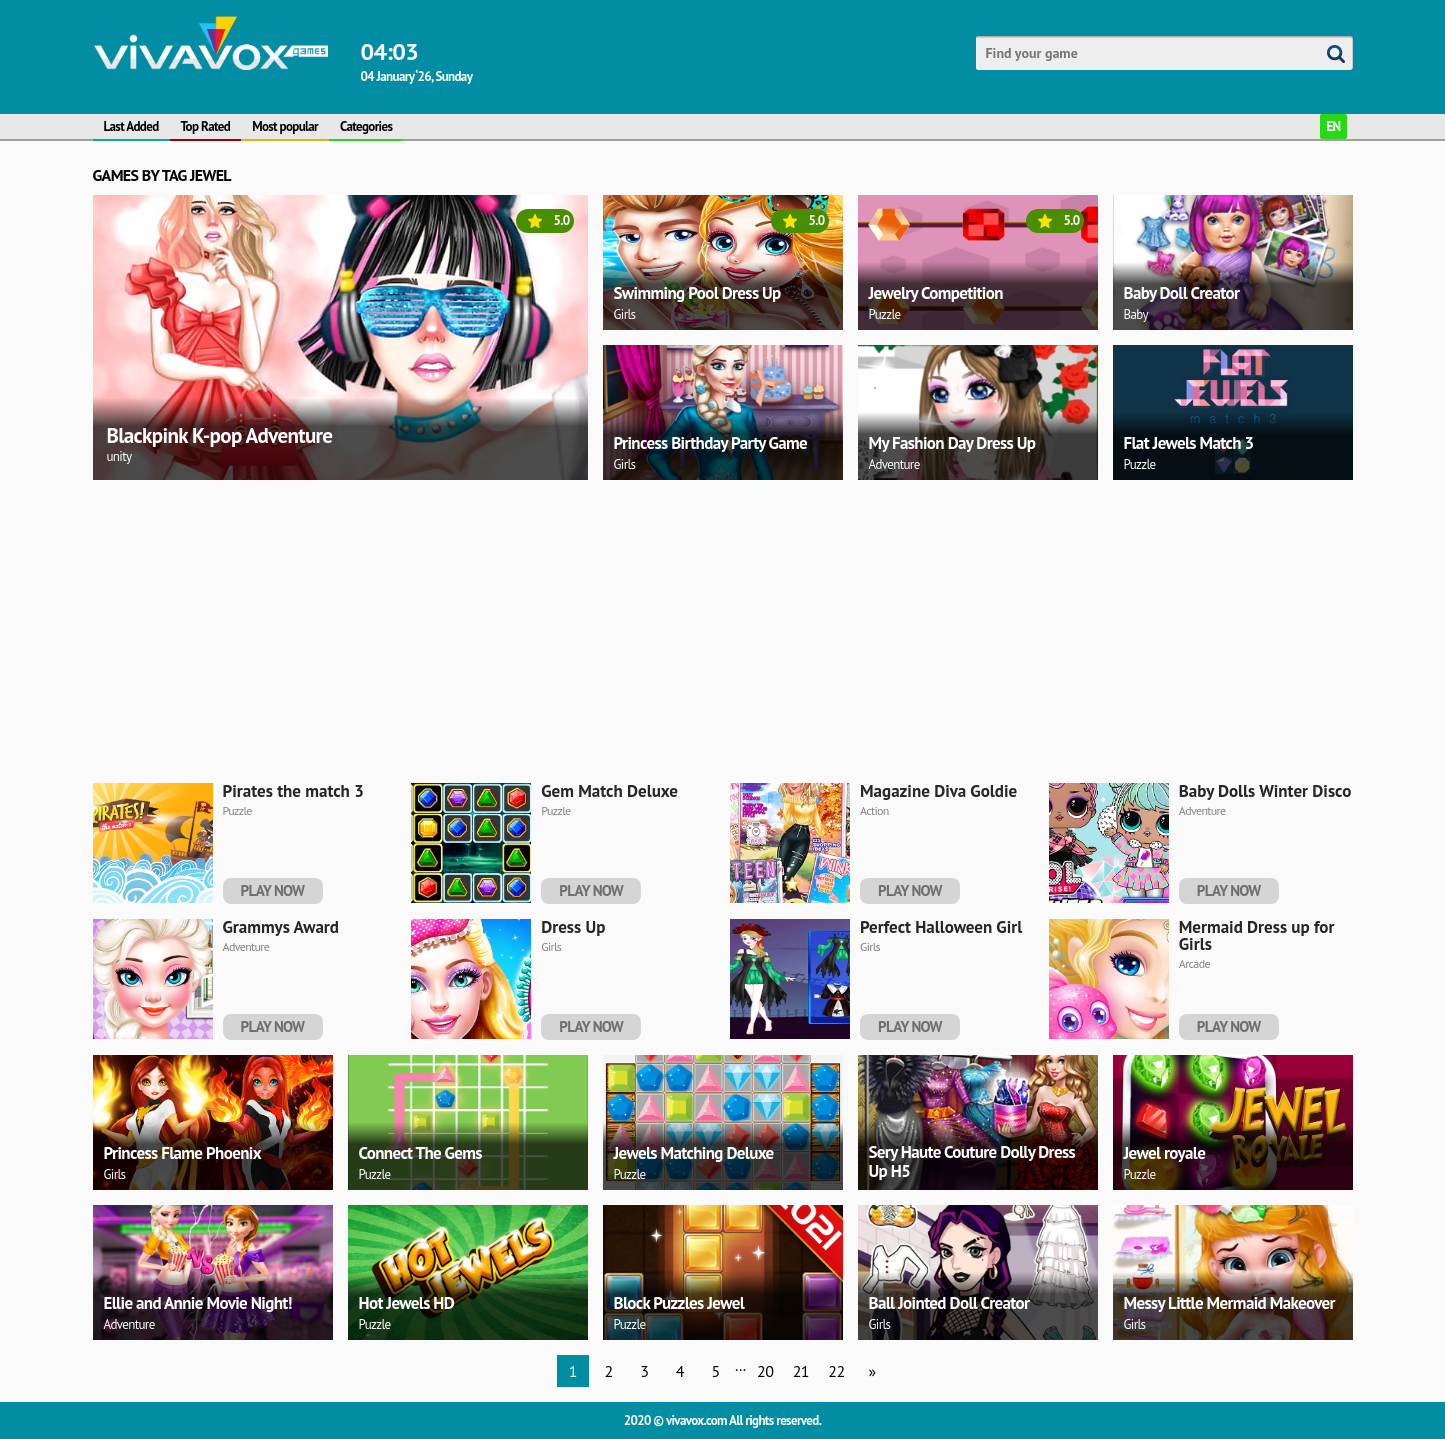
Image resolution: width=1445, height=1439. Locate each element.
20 (765, 1371)
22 (836, 1371)
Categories (366, 126)
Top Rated (206, 126)
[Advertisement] (693, 628)
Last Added (131, 126)
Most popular (285, 126)
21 (801, 1371)
